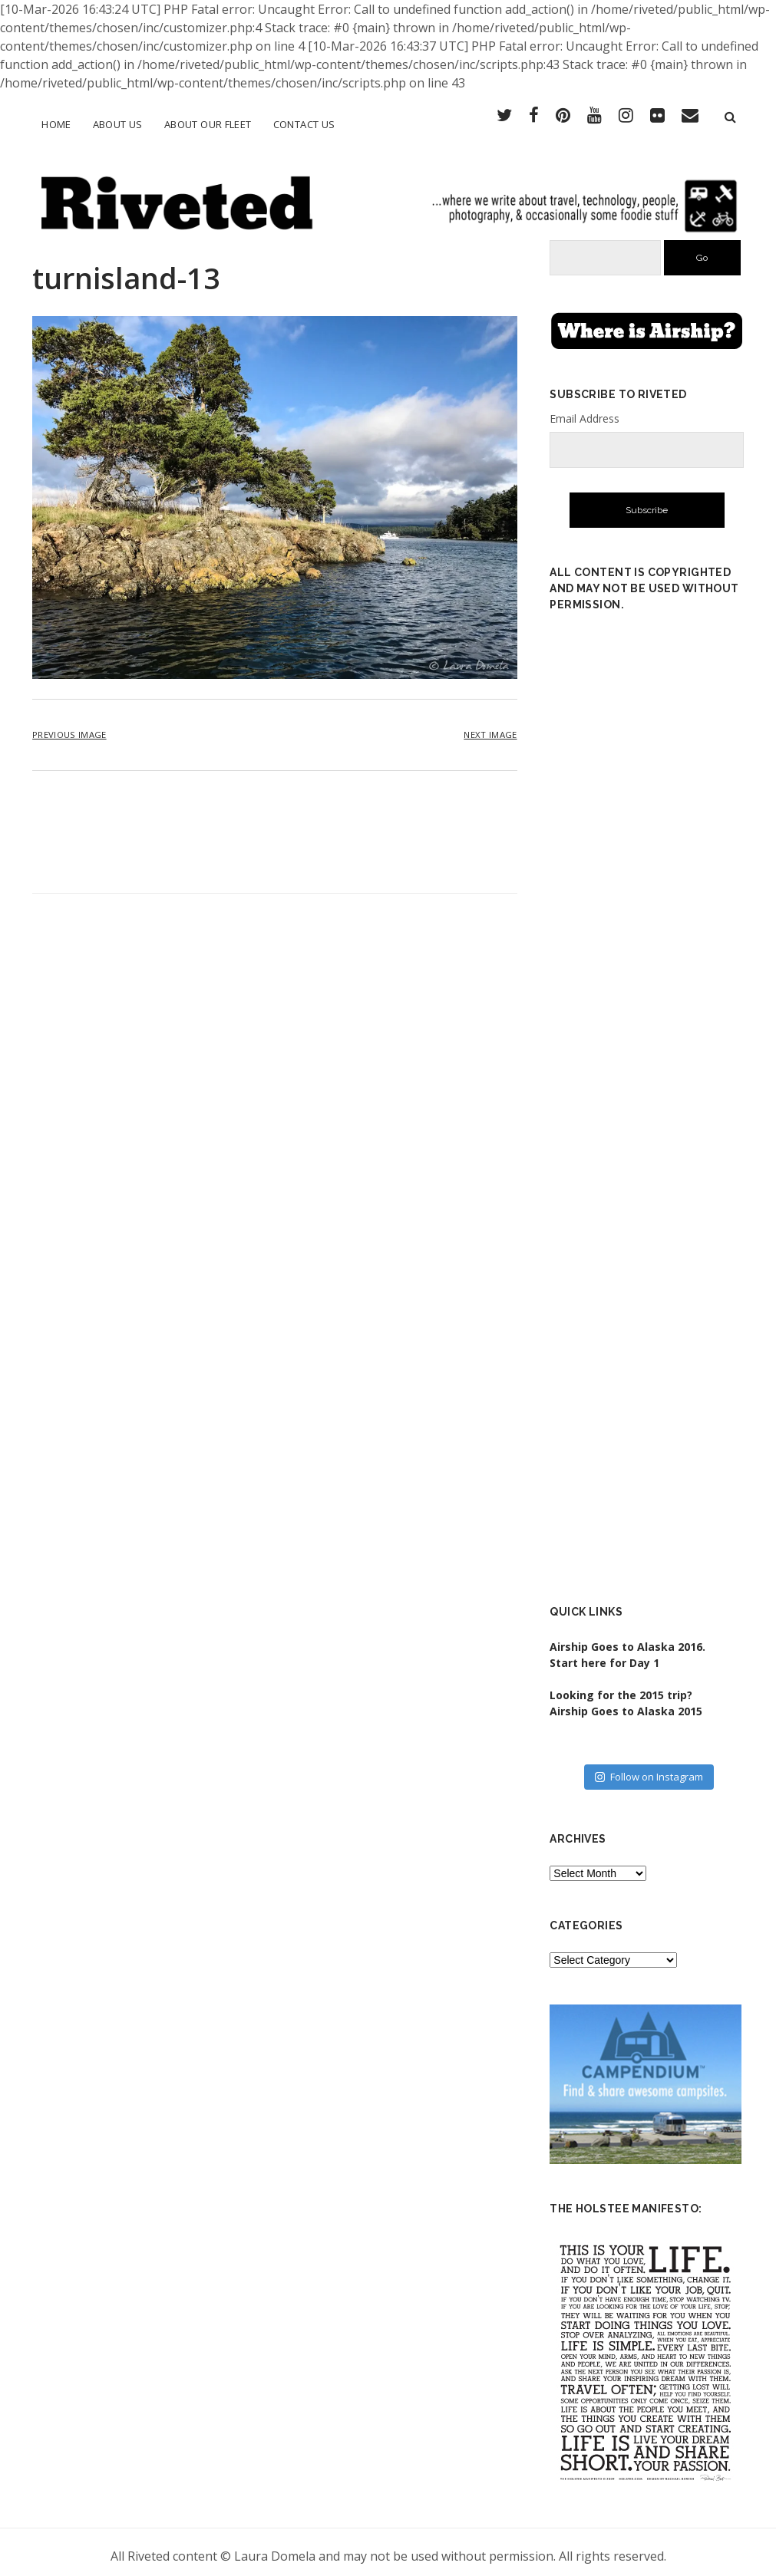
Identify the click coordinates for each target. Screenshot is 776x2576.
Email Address (584, 411)
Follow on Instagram (649, 1768)
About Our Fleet (208, 124)
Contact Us (304, 124)
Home (56, 124)
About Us (118, 124)
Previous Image (69, 726)
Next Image (490, 726)
